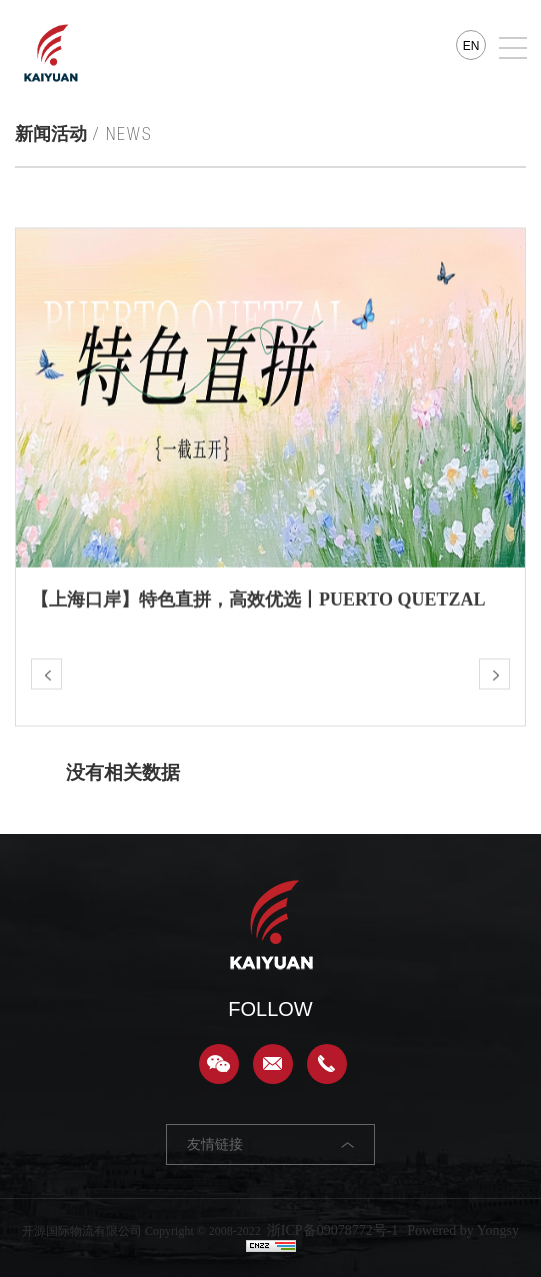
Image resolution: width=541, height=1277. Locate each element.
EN (471, 46)
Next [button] (515, 436)
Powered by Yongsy (463, 1230)
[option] (270, 435)
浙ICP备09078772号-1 (332, 1230)
